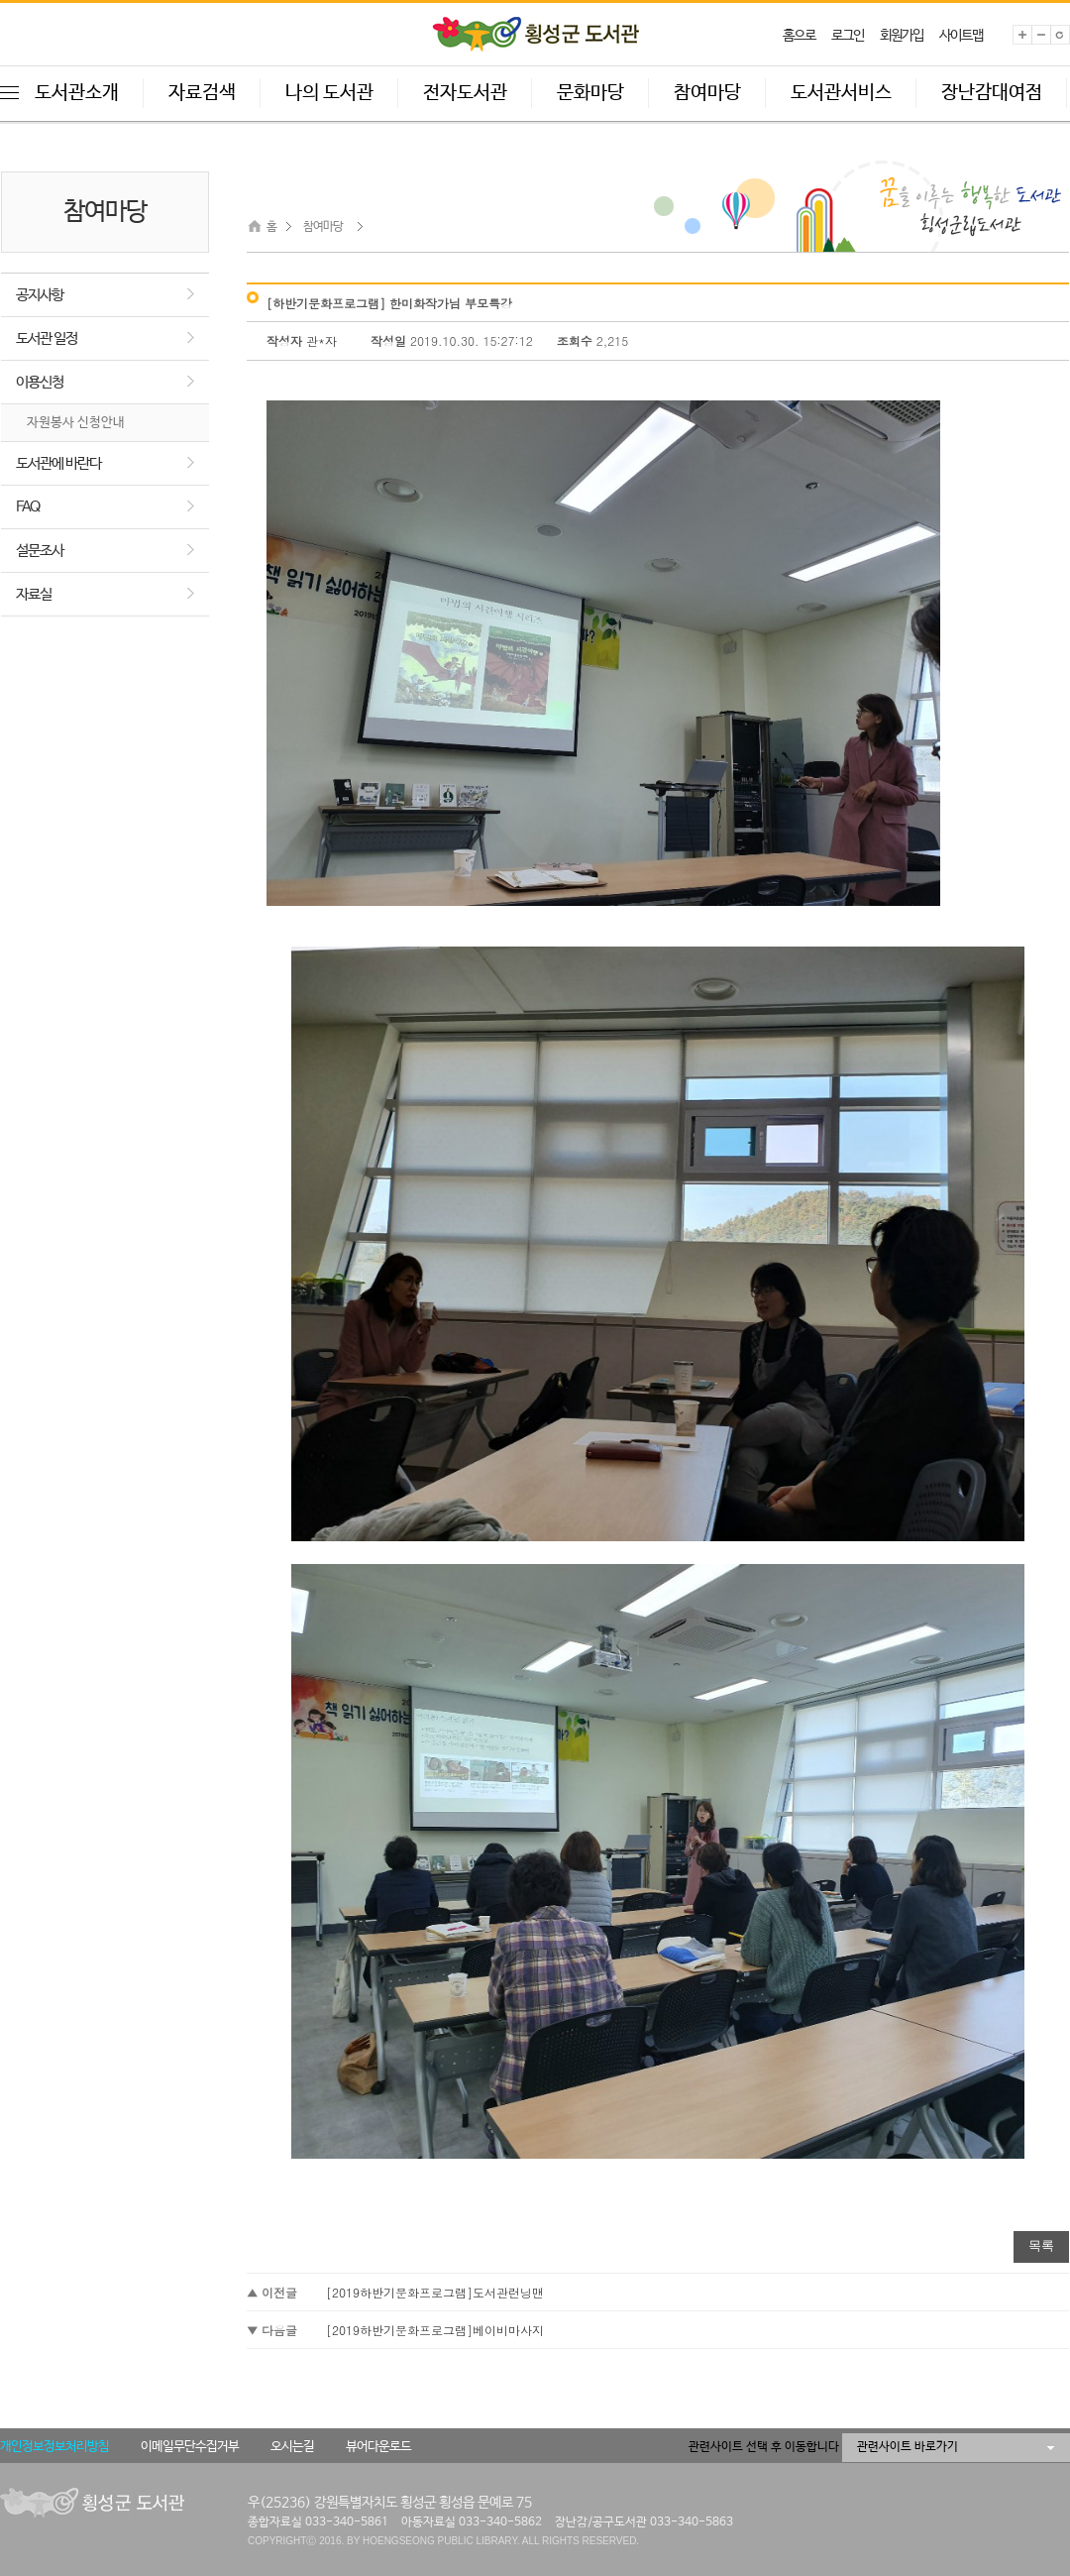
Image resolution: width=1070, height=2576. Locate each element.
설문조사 (39, 550)
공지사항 (39, 294)
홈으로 (799, 36)
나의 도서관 (329, 93)
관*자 (323, 340)
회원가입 (901, 36)
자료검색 (202, 93)
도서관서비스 (841, 93)
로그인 (847, 36)
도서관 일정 (46, 338)
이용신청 (39, 382)
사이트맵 (961, 36)
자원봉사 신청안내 (76, 422)
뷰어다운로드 (378, 2446)
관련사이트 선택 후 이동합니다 (764, 2447)
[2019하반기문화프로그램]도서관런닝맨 (435, 2292)
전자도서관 (465, 93)
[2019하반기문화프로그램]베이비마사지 (435, 2329)
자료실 (34, 594)
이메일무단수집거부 (190, 2446)
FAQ (28, 507)
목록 (1041, 2245)
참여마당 (707, 93)
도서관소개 (77, 93)
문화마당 (590, 93)
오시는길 (292, 2446)
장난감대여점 (991, 93)
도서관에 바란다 (58, 463)
